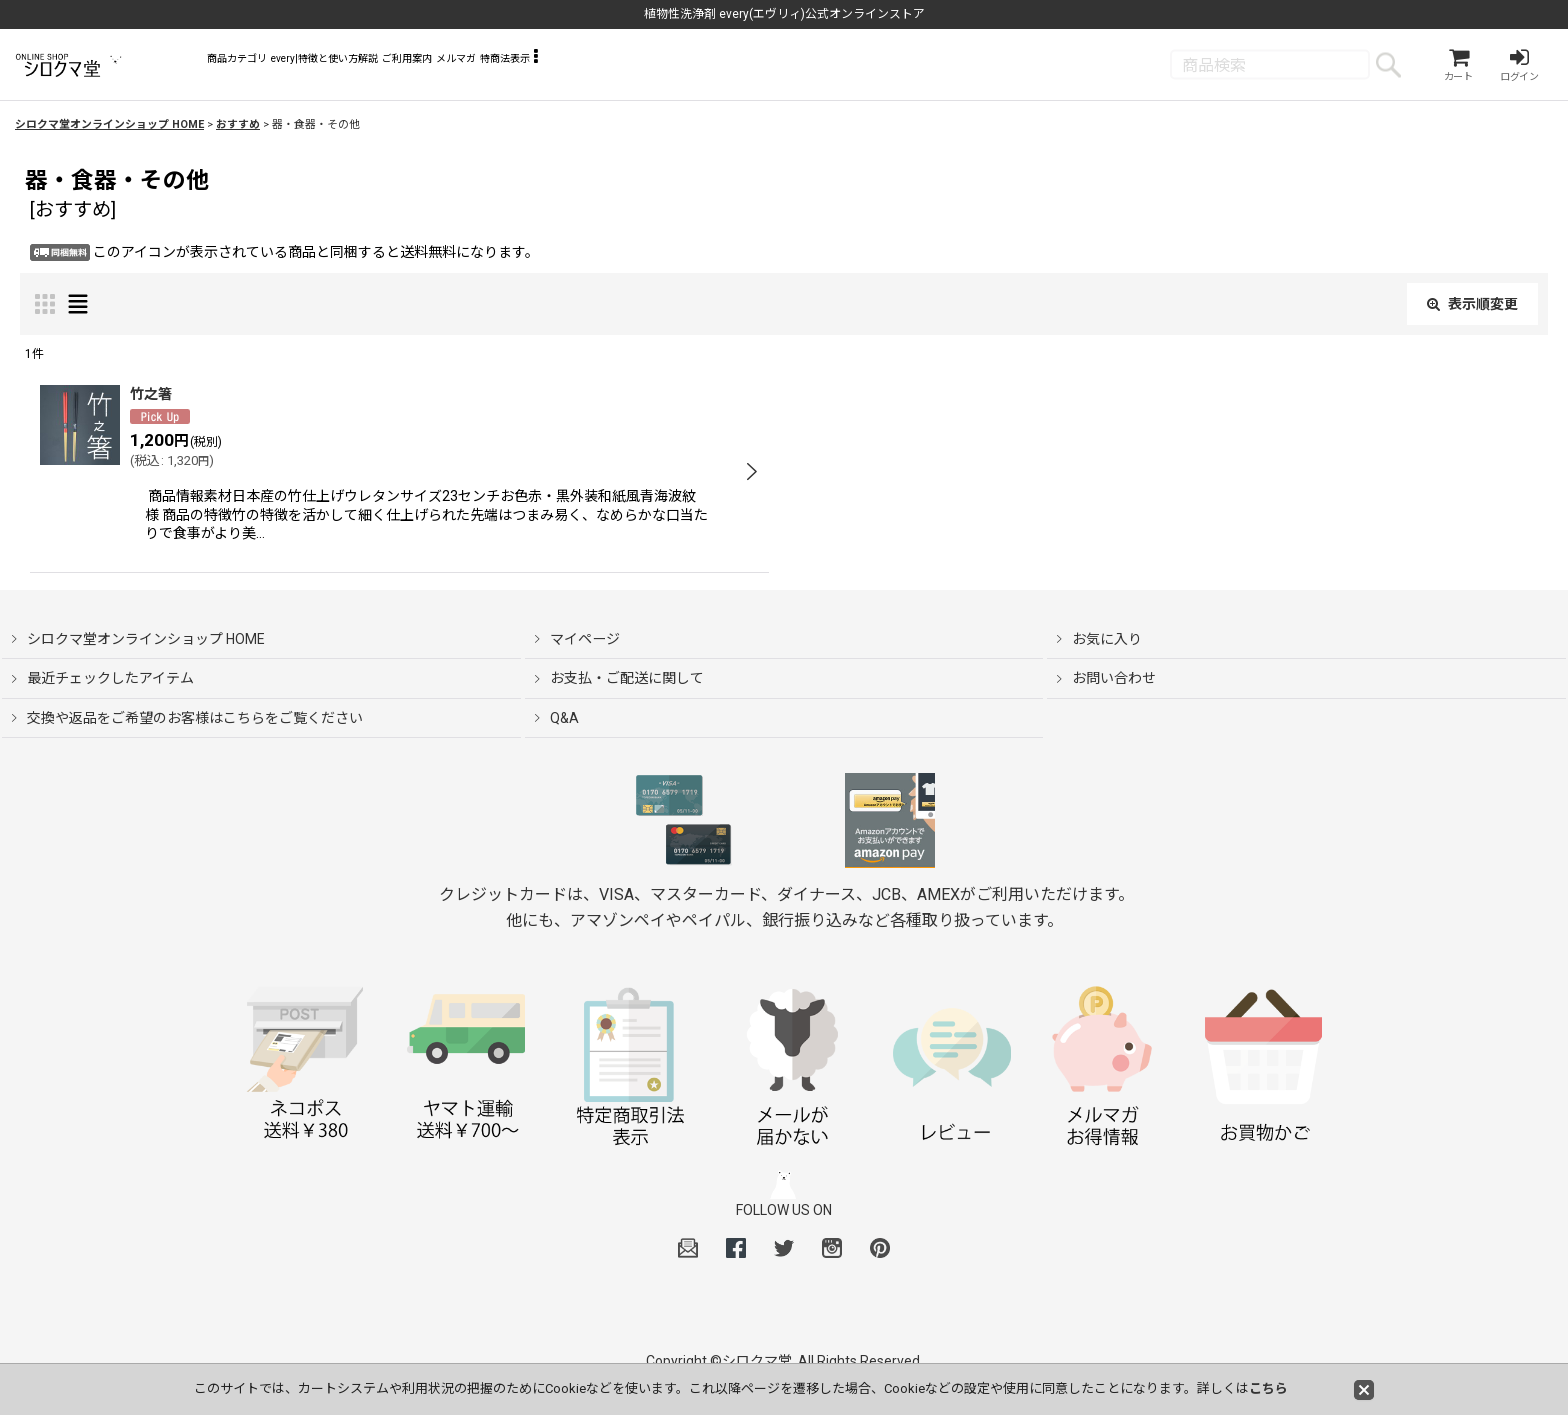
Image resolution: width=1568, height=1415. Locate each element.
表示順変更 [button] (1472, 310)
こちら (1268, 1388)
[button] (803, 70)
